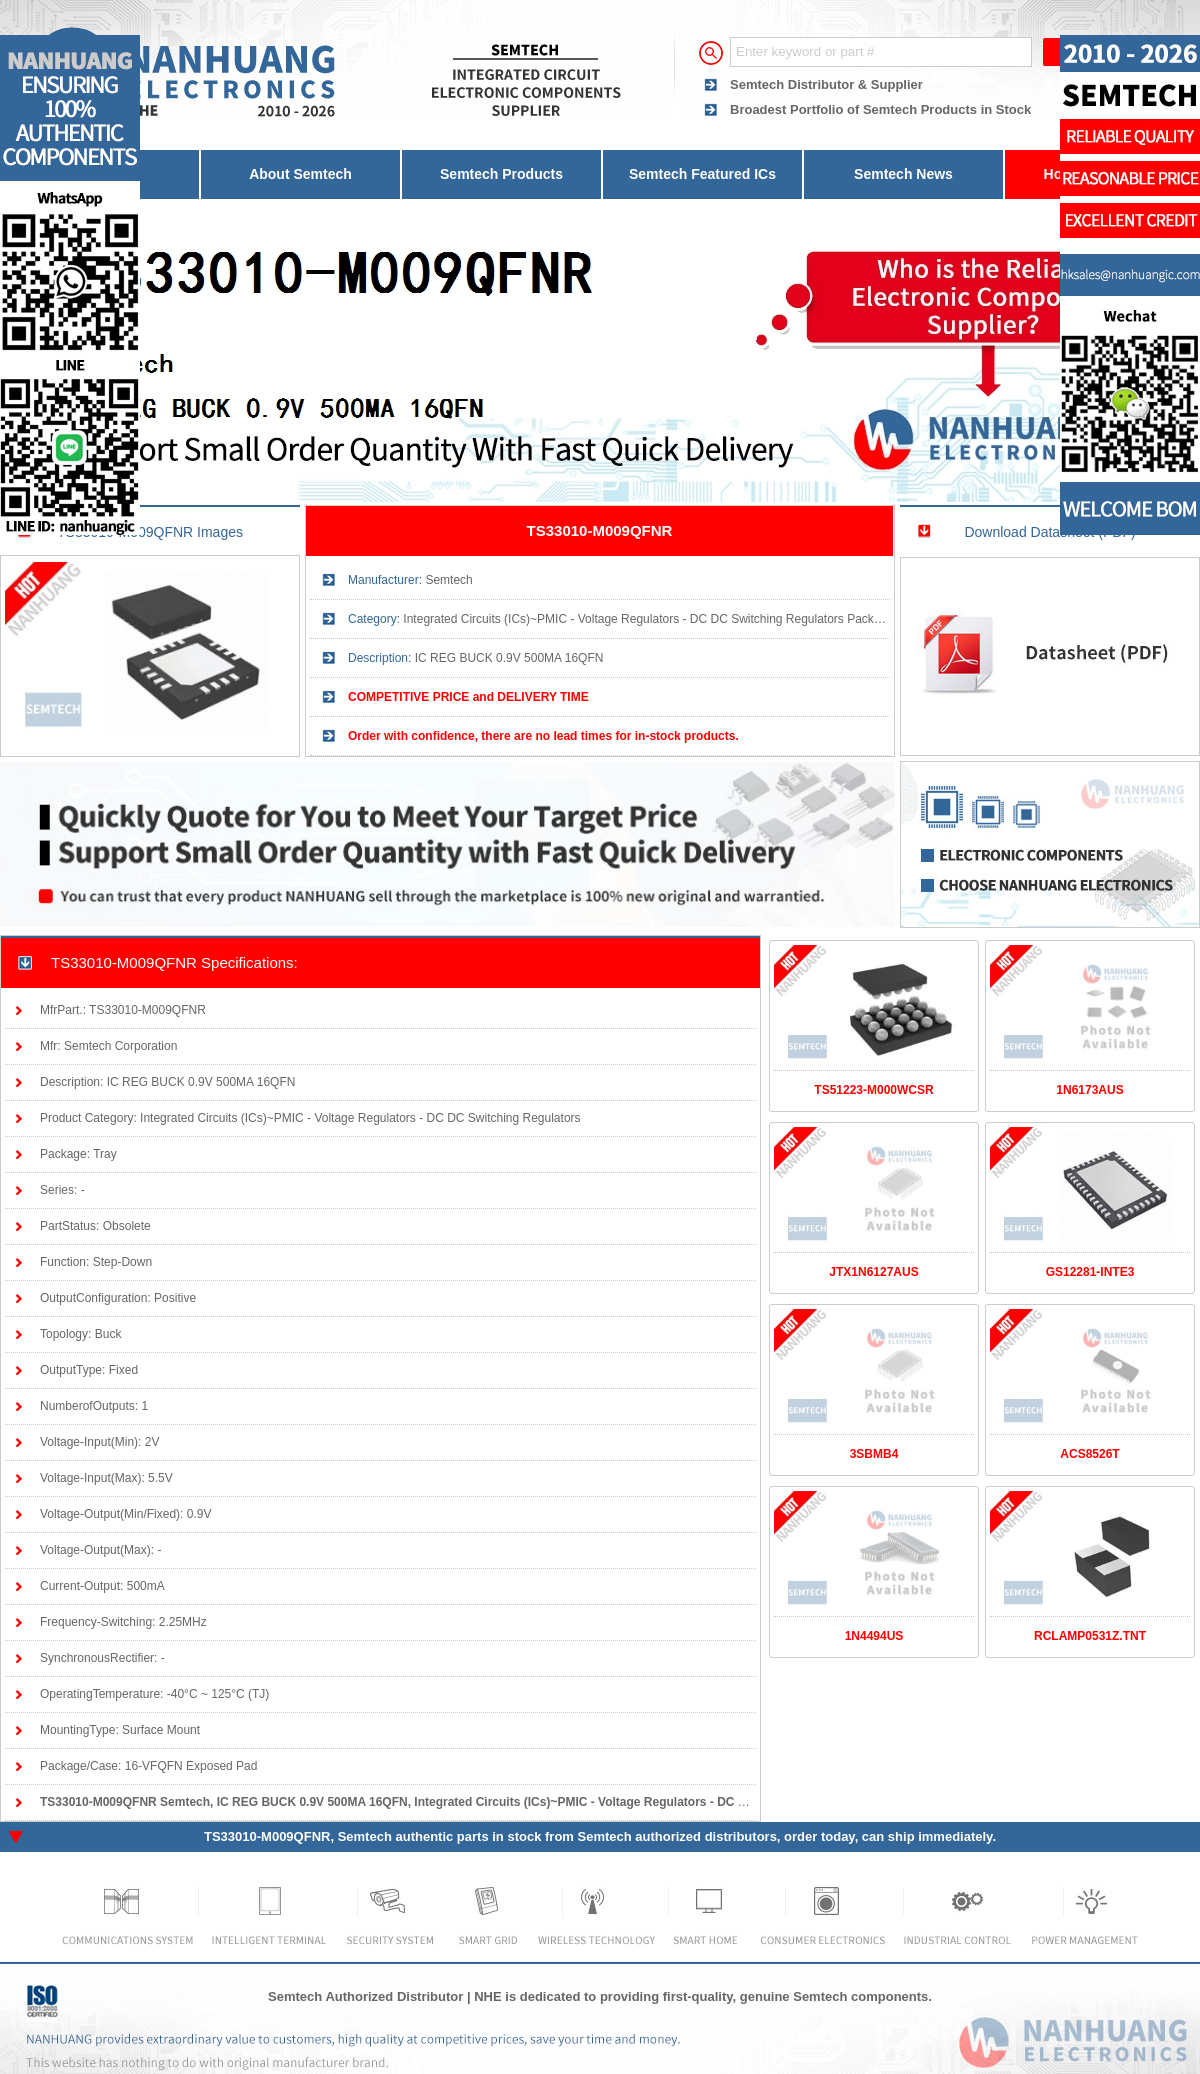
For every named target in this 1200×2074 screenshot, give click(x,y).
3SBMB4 (874, 1454)
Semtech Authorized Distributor (365, 1996)
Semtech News (903, 174)
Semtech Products (501, 174)
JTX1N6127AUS (873, 1272)
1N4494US (874, 1636)
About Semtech (300, 174)
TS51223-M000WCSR (873, 1090)
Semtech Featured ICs (702, 174)
